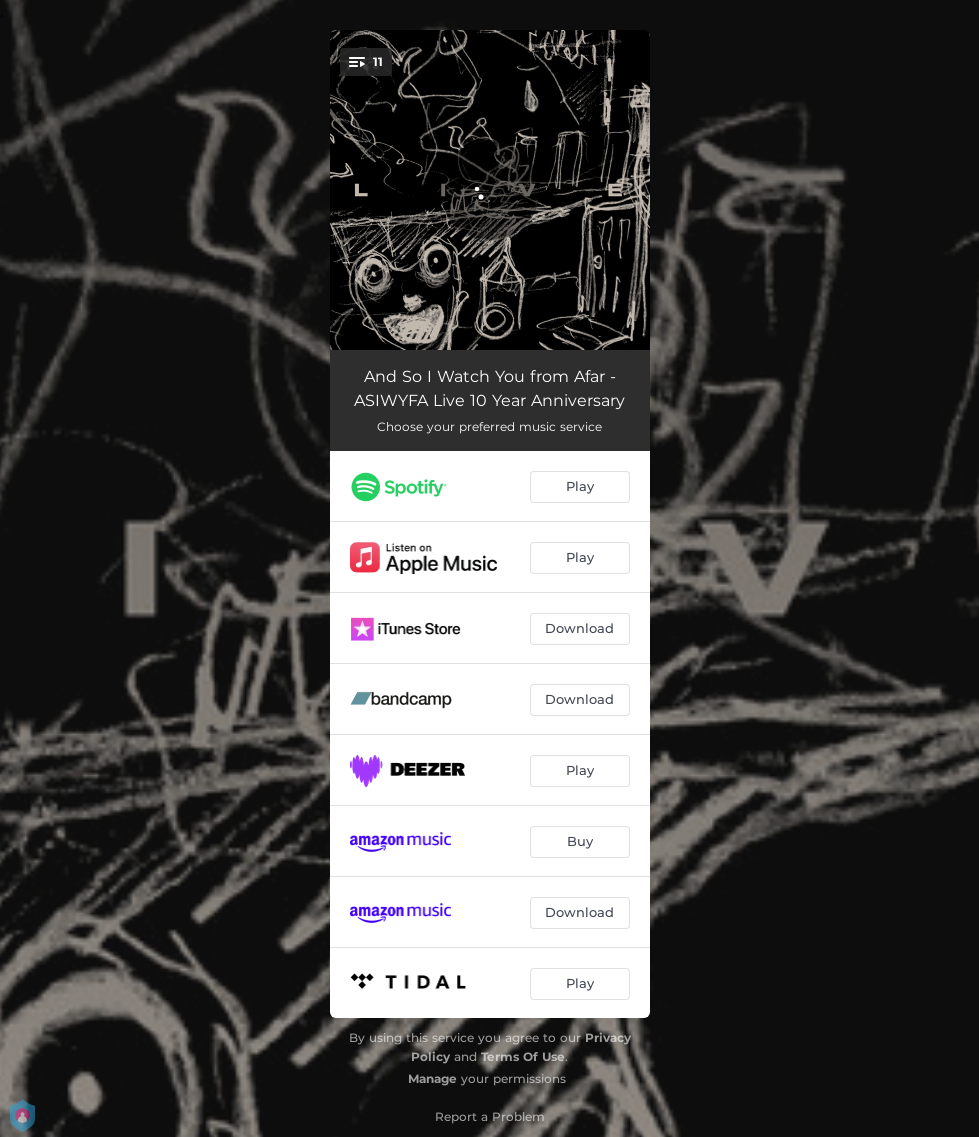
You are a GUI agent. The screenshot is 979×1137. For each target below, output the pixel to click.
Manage (432, 1078)
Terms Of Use (523, 1056)
